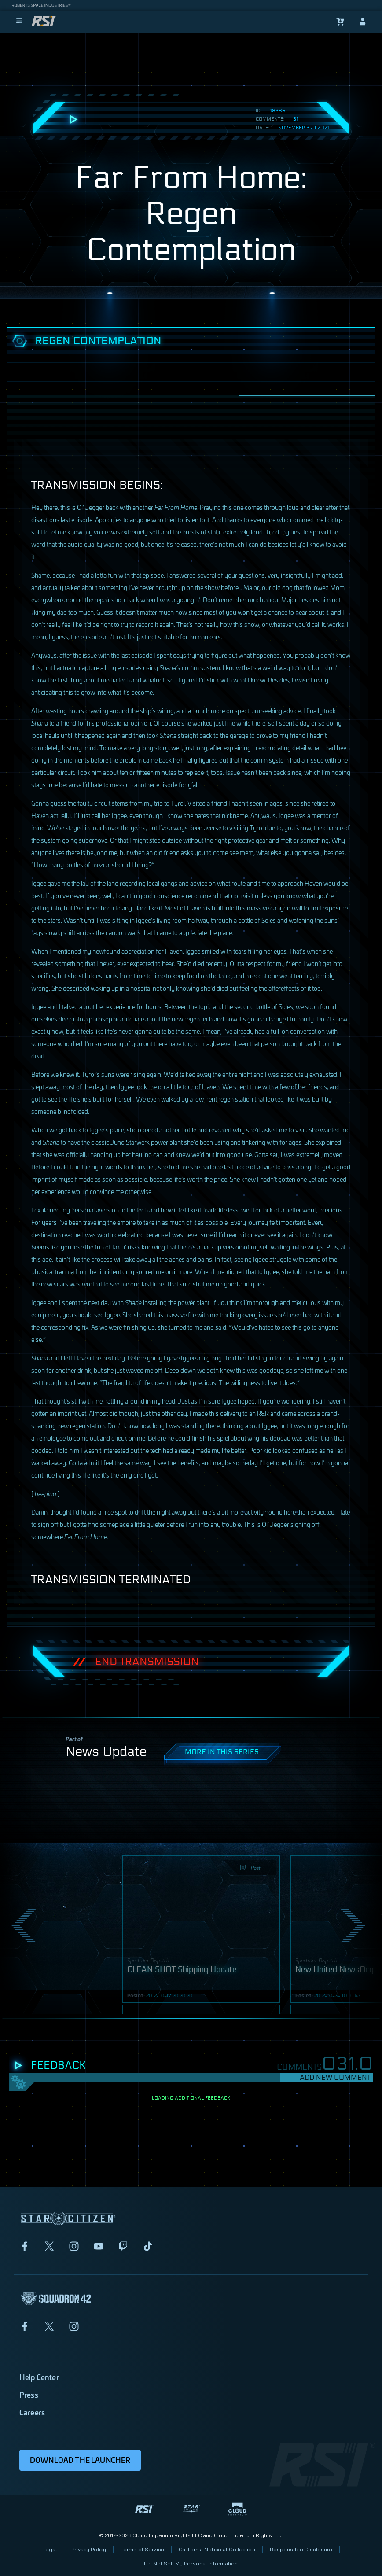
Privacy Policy (88, 2549)
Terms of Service (142, 2549)
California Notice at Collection (217, 2549)
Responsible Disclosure (301, 2549)
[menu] (19, 21)
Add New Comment (335, 2077)
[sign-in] (362, 21)
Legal (49, 2549)
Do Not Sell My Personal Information (191, 2563)
